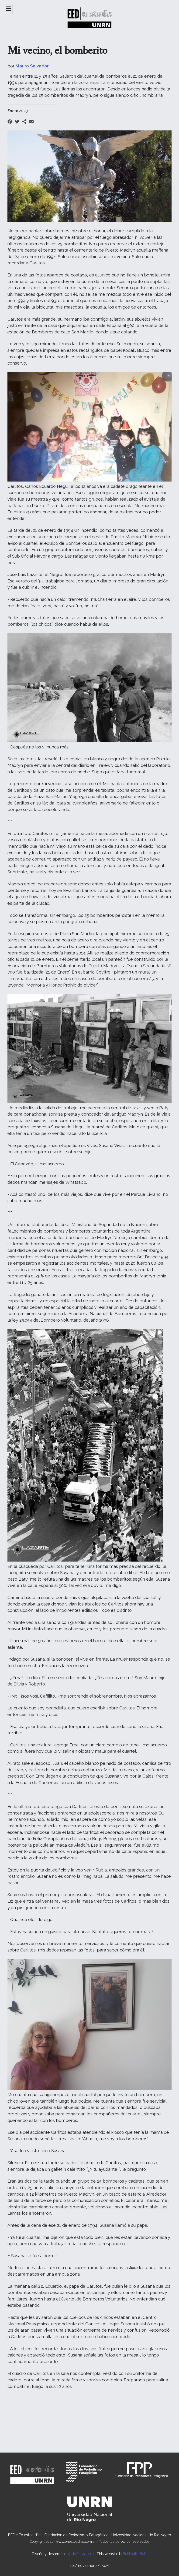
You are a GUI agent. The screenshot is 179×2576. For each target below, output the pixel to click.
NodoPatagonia (80, 2554)
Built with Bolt (135, 2554)
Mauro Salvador (32, 65)
